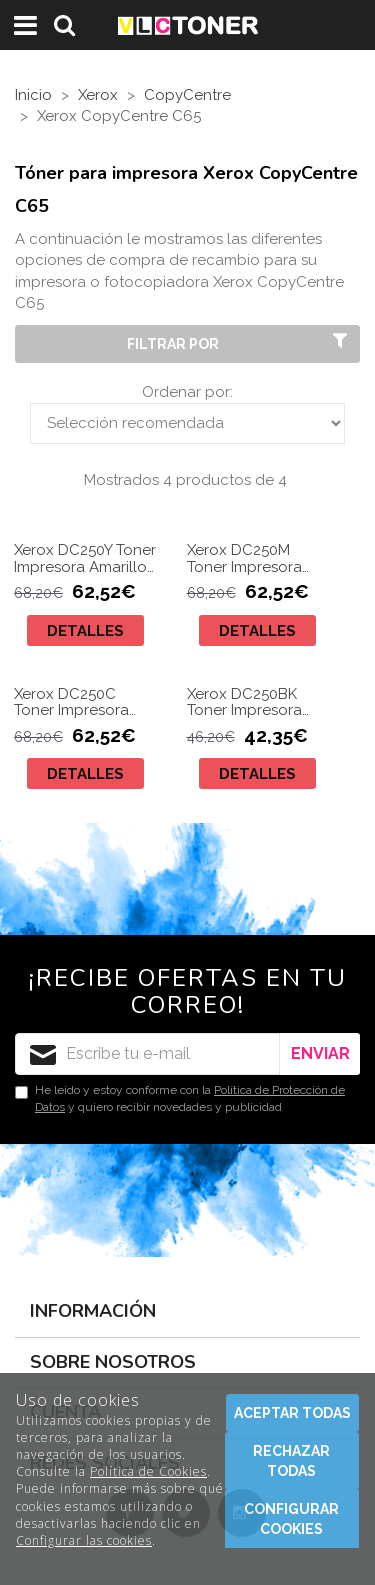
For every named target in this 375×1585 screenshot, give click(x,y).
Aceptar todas (292, 1413)
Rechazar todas (291, 1461)
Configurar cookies (291, 1519)
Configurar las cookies (84, 1540)
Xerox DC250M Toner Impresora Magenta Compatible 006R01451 (244, 558)
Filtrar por (239, 343)
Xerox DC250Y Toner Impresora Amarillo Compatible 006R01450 (85, 558)
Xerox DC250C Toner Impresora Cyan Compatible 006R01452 (76, 702)
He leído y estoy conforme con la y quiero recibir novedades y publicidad (180, 1098)
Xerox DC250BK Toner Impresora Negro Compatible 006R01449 (253, 702)
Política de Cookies (148, 1471)
